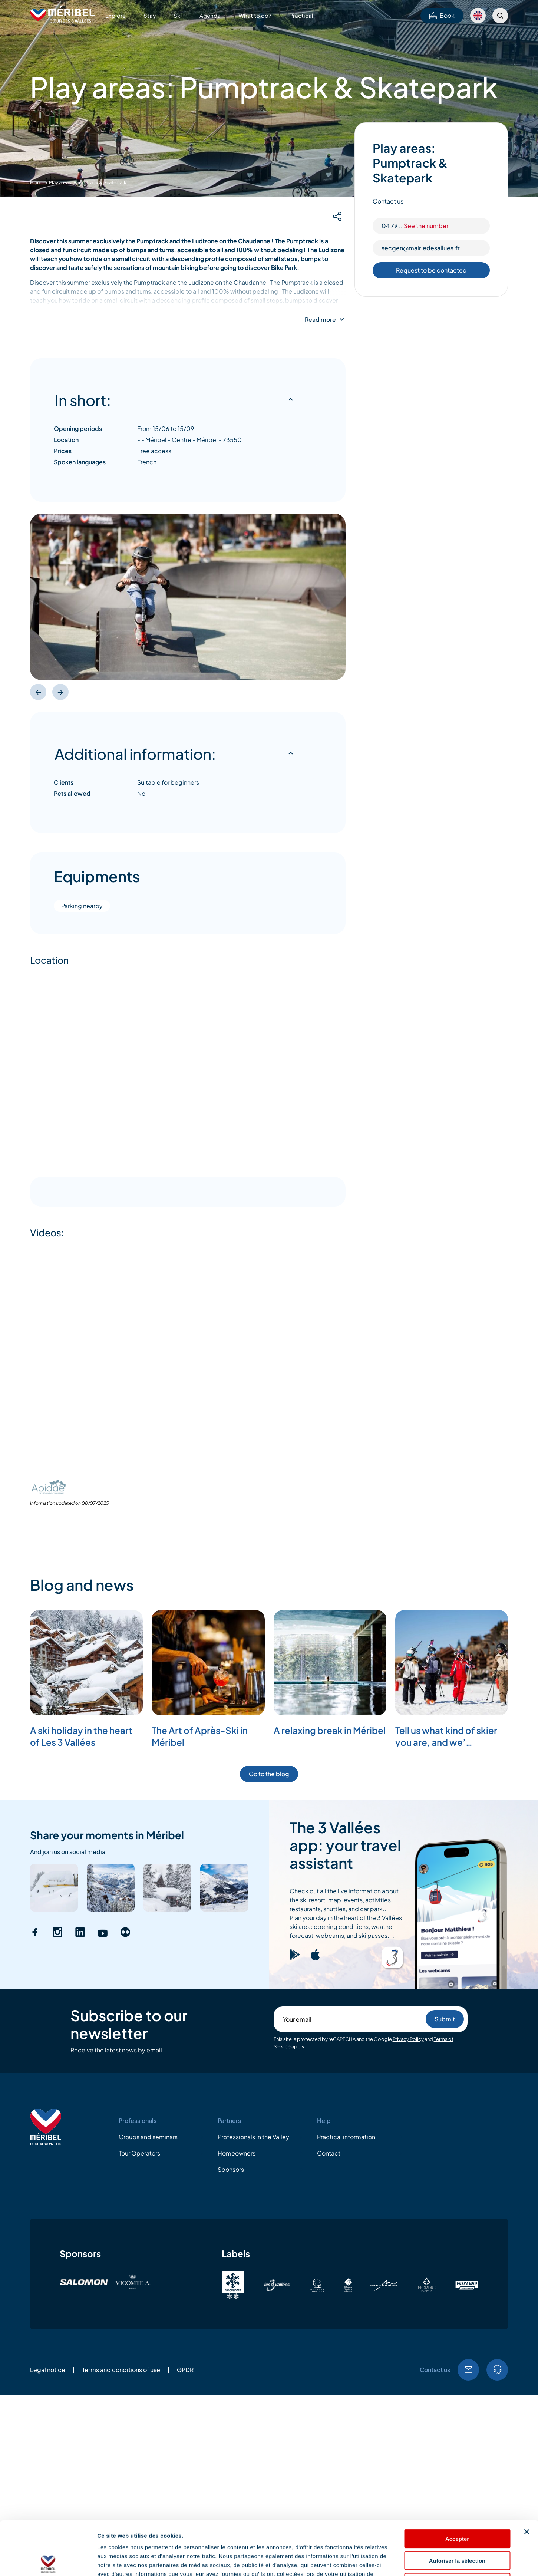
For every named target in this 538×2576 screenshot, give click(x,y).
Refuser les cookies (457, 2529)
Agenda (210, 15)
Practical (301, 15)
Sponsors (231, 2169)
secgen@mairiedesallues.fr (421, 248)
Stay (149, 15)
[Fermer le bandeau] (526, 2478)
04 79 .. (415, 226)
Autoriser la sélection (457, 2507)
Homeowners (236, 2153)
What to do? (254, 15)
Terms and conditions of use (121, 2370)
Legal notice (47, 2370)
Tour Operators (139, 2153)
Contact (328, 2153)
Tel (497, 2370)
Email (468, 2370)
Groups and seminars (148, 2137)
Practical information (346, 2137)
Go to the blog (269, 1774)
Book (442, 15)
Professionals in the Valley (253, 2137)
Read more (320, 319)
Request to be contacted (431, 270)
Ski (178, 15)
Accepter (457, 2485)
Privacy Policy (408, 2039)
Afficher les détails (408, 2561)
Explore (115, 15)
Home (37, 182)
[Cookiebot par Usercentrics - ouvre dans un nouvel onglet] (48, 2561)
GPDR (185, 2370)
